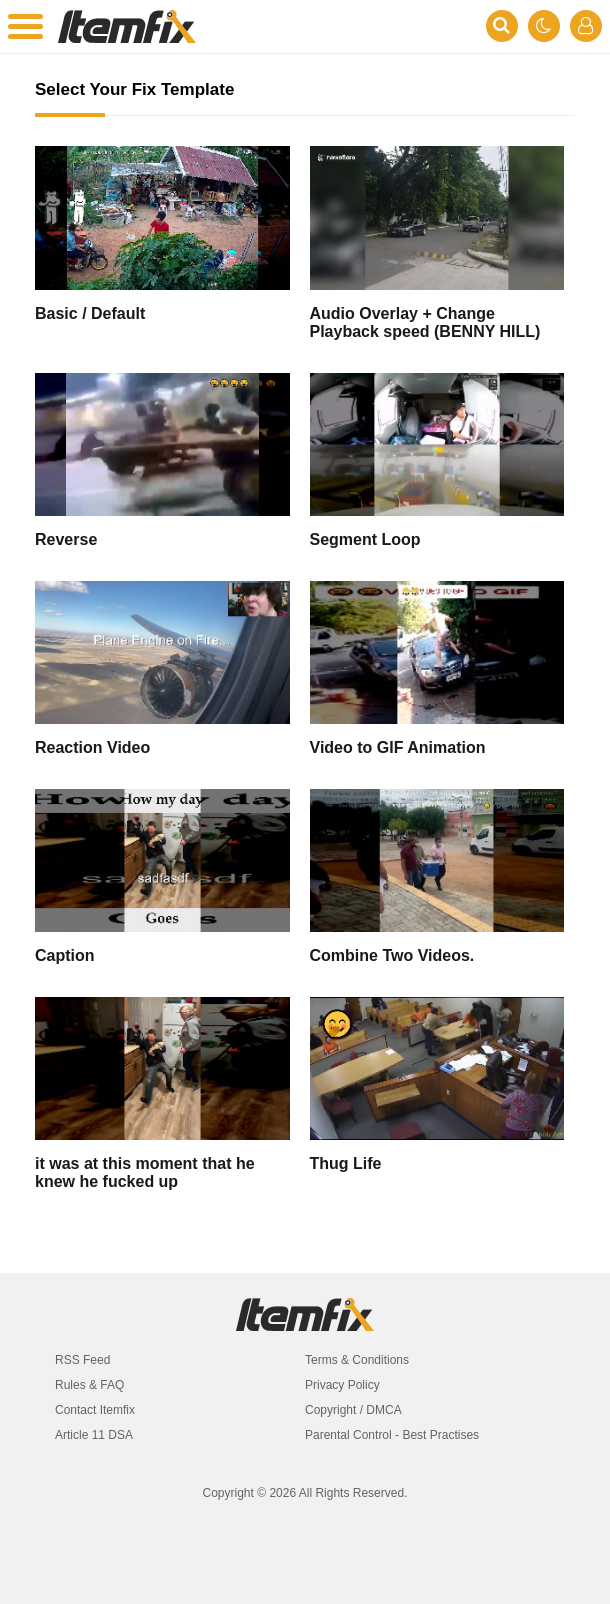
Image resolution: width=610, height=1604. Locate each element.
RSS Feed (82, 1360)
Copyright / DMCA (353, 1410)
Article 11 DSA (94, 1435)
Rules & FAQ (89, 1385)
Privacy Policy (342, 1385)
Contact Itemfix (95, 1410)
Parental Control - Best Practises (392, 1435)
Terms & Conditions (357, 1360)
